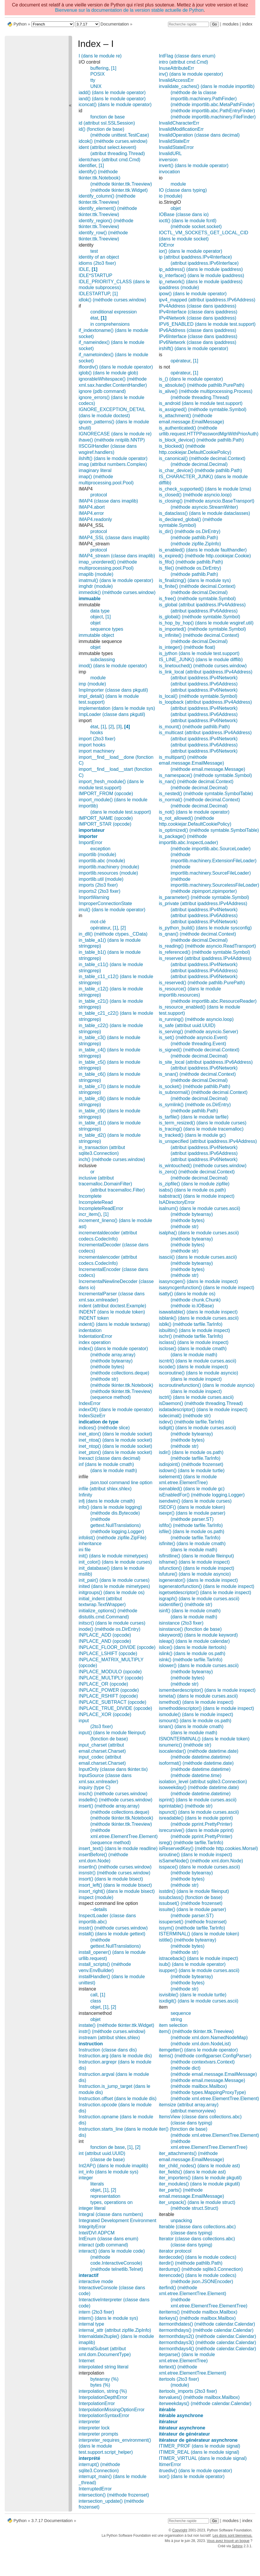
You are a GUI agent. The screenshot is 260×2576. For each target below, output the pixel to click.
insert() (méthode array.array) (109, 1805)
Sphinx (237, 2546)
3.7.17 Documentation (52, 2520)
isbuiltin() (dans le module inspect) (194, 1330)
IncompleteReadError (101, 1208)
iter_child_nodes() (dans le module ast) (199, 2165)
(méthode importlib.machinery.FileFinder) (213, 116)
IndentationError (95, 1336)
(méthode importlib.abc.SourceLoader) (211, 848)
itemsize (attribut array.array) (188, 2104)
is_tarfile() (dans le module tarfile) (193, 1116)
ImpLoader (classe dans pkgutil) (112, 714)
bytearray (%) (104, 2379)
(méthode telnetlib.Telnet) (116, 2269)
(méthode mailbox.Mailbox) (199, 2086)
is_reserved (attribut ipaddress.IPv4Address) (205, 958)
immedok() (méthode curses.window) (117, 592)
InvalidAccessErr (176, 80)
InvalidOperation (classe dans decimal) (199, 135)
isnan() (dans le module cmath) (191, 1726)
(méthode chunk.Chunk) (196, 1299)
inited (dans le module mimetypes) (114, 1586)
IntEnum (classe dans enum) (108, 2238)
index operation (95, 1342)
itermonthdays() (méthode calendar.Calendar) (206, 2330)
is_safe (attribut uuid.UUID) (187, 1025)
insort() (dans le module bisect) (111, 1878)
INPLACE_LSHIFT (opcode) (108, 1653)
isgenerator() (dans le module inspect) (198, 1580)
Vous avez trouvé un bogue (228, 2541)
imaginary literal (95, 470)
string (176, 2019)
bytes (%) (100, 2384)
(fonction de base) (109, 1738)
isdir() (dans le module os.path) (191, 1452)
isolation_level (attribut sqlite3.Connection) (203, 1781)
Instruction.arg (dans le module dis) (115, 2055)
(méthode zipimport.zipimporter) (204, 891)
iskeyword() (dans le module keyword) (198, 1635)
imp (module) (92, 683)
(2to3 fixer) (101, 1726)
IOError (166, 244)
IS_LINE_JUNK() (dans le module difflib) (201, 659)
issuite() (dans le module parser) (192, 1909)
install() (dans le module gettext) (112, 1933)
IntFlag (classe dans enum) (187, 55)
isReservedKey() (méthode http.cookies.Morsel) (208, 1848)
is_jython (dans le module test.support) (199, 653)
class (95, 2000)
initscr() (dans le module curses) (112, 1622)
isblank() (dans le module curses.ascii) (199, 1318)
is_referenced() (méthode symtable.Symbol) (204, 952)
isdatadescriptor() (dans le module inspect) (203, 1409)
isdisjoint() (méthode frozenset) (191, 1464)
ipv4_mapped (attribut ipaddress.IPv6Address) (207, 299)
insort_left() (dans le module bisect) (115, 1885)
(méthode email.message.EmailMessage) (214, 2074)
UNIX (95, 86)
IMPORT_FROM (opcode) (106, 793)
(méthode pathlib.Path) (194, 537)
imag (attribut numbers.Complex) (113, 464)
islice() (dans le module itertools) (192, 1647)
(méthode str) (104, 1379)
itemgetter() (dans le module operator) (198, 2049)
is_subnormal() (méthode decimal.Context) (203, 1092)
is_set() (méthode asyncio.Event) (193, 1037)
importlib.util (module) (101, 879)
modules (230, 24)
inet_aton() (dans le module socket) (115, 1433)
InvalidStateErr (174, 141)
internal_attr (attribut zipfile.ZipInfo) (115, 2330)
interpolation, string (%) (103, 2391)
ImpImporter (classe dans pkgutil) (113, 690)
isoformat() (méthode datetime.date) (196, 1763)
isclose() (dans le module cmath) (193, 1348)
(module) (180, 2384)
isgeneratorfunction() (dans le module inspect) (206, 1586)
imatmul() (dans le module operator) (116, 580)
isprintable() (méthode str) (186, 1805)
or (92, 1171)
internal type (91, 2324)
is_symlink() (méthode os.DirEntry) (195, 1104)
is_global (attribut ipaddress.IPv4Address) (202, 604)
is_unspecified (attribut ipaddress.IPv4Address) (208, 1141)
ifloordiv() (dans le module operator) (116, 366)
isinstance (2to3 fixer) (181, 1622)
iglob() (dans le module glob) (108, 372)
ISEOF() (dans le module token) (192, 1507)
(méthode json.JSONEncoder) (202, 2281)
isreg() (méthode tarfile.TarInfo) (191, 1842)
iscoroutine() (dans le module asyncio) (198, 1372)
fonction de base (107, 116)
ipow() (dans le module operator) (193, 293)
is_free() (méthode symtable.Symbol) (197, 598)
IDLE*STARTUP (95, 275)
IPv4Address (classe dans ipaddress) (197, 305)
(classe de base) (107, 2159)
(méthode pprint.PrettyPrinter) (201, 1824)
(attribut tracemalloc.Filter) (117, 1189)
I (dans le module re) (100, 55)
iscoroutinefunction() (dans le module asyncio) (206, 1385)
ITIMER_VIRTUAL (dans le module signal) (203, 2458)
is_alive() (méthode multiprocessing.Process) (205, 391)
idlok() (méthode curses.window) (112, 299)
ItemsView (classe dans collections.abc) (200, 2116)
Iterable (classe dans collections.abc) (197, 2226)
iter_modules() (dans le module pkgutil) (199, 2183)
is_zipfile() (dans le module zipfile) (194, 1183)
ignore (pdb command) (102, 391)
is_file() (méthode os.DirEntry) (190, 568)
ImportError (90, 842)
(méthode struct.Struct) (194, 2208)
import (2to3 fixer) (97, 738)
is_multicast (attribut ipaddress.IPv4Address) (205, 732)
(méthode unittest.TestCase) (119, 135)
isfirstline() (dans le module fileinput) (196, 1555)
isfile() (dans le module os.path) (191, 1531)
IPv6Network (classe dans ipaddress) (197, 342)
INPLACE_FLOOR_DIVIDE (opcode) (117, 1647)
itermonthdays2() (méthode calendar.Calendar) (207, 2336)
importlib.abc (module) (102, 860)
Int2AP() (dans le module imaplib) (113, 2165)
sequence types (106, 629)
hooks (96, 732)
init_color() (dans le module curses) (115, 1561)
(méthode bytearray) (111, 1360)
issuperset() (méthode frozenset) (193, 1921)
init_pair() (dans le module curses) (114, 1580)
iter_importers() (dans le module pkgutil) (200, 2177)
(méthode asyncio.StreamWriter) (204, 507)
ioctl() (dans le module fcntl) (188, 220)
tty (92, 80)
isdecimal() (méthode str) (185, 1415)
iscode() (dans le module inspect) (193, 1366)
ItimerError (170, 2464)
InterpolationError (97, 2403)
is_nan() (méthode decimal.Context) (196, 781)
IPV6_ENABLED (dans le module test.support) (207, 324)
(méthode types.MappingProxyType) (208, 2092)
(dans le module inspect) (196, 1379)
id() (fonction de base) (101, 129)
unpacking (181, 2220)
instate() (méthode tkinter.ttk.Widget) (116, 2025)
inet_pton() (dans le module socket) (115, 1452)
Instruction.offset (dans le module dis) (118, 2098)
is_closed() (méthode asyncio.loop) (195, 494)
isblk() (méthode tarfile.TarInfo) (190, 1324)
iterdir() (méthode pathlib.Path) (190, 2263)
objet (95, 622)
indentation (90, 1330)
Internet (86, 2360)
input (84, 1720)
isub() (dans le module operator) (192, 1964)
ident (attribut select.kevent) (107, 147)
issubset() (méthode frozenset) (190, 1903)
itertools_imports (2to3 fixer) (188, 2391)
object (96, 616)
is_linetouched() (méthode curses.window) (203, 665)
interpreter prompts (98, 2433)
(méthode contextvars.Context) (203, 2061)
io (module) (170, 196)
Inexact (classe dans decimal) (109, 1458)
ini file (85, 1549)
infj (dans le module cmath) (107, 1501)
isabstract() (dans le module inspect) (196, 1196)
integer (86, 2177)
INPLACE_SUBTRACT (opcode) (112, 1702)
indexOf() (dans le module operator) (116, 1409)
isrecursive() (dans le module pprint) (196, 1830)
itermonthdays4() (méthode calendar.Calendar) (207, 2348)
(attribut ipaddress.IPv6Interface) (205, 263)
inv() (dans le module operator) (191, 74)
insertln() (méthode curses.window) (115, 1866)
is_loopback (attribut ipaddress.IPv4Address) (205, 702)
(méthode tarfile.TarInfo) (195, 1458)
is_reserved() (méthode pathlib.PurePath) (202, 982)
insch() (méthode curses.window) (113, 1793)
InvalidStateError (176, 147)
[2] (111, 726)
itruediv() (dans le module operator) (195, 2470)
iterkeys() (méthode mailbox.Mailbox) (197, 2318)
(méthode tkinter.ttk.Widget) (119, 190)
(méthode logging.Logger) (117, 1531)
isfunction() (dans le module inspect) (196, 1568)
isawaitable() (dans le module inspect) (198, 1311)
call (93, 1994)
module (98, 677)
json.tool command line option (121, 1482)
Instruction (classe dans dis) (108, 2049)
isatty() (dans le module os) (187, 1293)
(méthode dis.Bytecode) (115, 1513)
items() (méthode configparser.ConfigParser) (205, 2055)
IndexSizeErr (92, 1415)
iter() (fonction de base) (183, 2129)
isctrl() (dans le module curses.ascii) (196, 1397)
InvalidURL (170, 153)
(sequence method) (110, 1397)
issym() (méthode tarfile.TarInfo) (192, 1927)
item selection (173, 2025)
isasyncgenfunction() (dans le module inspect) (206, 1287)
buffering (99, 68)
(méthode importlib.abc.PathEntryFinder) (213, 110)
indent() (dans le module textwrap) (114, 1324)
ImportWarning (94, 897)
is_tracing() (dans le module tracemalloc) (201, 1128)
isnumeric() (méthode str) (185, 1744)
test (94, 251)
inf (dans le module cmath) (106, 1464)
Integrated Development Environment (117, 2220)
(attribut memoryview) (193, 2110)
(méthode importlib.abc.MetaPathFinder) (212, 104)
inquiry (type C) (94, 1787)
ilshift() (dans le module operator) (113, 458)
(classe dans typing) (191, 2122)
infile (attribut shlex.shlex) (105, 1488)
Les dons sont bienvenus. (232, 2535)
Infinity (85, 1494)
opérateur (100, 927)
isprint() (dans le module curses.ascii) (198, 1799)
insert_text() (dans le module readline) (118, 1848)
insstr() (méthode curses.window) (113, 1927)
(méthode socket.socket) (196, 226)
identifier (87, 165)
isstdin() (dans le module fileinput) (194, 1891)
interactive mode (96, 2281)
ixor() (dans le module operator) (192, 2476)
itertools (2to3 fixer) (179, 2379)
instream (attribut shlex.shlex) (109, 2037)
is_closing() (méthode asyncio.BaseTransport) (206, 500)
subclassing (102, 659)
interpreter (89, 2421)
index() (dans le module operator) (113, 1348)
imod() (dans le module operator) (113, 665)
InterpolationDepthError (103, 2397)
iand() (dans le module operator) (112, 98)
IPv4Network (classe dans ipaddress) (197, 317)
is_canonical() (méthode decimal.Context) (202, 458)
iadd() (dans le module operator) (112, 92)
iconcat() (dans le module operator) (115, 104)
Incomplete (90, 1196)
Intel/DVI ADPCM (97, 2232)
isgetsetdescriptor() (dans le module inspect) (205, 1592)
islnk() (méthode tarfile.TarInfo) (190, 1659)
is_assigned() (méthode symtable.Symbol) (203, 409)
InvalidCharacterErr (179, 123)
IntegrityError (92, 2226)
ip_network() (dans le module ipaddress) (200, 281)
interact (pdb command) (103, 2244)
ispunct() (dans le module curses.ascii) (199, 1812)
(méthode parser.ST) (192, 1519)
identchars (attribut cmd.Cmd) (109, 159)
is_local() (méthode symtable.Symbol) (198, 696)
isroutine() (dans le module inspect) (195, 1854)
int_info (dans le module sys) (108, 2171)
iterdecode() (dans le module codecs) (197, 2257)
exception (100, 848)
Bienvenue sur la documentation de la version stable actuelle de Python (129, 10)
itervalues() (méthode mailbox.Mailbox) (199, 2397)
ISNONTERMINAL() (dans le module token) (204, 1738)
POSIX (97, 74)
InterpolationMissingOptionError (112, 2409)
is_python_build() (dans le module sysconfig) (205, 927)
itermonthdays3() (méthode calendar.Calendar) (207, 2342)
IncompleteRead (96, 1202)
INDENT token (94, 1318)
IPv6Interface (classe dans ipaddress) (198, 336)
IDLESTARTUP (94, 293)
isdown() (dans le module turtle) (192, 1470)
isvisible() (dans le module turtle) (192, 1994)
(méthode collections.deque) (119, 1372)
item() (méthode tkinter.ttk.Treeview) (196, 2031)
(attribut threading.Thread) (117, 153)
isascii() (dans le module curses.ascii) (198, 1257)
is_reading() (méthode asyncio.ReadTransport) (207, 945)
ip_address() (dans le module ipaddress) (201, 269)
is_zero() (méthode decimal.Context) (197, 1171)
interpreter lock (94, 2427)
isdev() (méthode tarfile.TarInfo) (191, 1421)
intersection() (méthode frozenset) (114, 2494)
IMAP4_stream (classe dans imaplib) (117, 555)
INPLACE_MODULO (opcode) (110, 1671)
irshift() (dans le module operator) (193, 348)
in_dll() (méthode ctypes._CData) (113, 933)
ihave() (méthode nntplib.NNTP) (112, 439)
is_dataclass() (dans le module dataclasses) (204, 513)
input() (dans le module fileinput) (112, 1732)
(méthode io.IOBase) (192, 1305)
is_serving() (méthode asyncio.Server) (198, 1031)
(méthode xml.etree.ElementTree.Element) (215, 2098)
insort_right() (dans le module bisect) (117, 1891)
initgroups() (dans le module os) (112, 1592)
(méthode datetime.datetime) (201, 1756)
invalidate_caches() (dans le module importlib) (206, 86)
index (247, 24)
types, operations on (111, 2202)
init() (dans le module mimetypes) (113, 1555)
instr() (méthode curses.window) (112, 2031)
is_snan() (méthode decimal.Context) (197, 1074)
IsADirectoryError (177, 1202)
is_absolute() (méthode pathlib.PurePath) (201, 385)
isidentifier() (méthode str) (185, 1604)
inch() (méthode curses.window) (112, 1159)
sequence (181, 2013)
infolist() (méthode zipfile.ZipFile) (112, 1537)
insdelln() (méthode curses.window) (115, 1799)
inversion (168, 159)
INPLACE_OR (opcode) (103, 1683)
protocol (98, 494)
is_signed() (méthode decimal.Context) (199, 1049)
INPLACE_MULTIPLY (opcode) (111, 1677)
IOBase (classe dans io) (184, 214)
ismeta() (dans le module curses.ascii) (198, 1695)
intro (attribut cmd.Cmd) (183, 62)
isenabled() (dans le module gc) (192, 1488)
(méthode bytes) (107, 1366)
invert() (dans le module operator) (193, 165)
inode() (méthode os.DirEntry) (109, 1629)
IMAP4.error (91, 513)
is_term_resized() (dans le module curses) (203, 1122)
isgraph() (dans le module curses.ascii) (199, 1598)
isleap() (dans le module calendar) (194, 1641)
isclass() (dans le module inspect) (193, 1342)
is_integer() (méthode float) (187, 647)
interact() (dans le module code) (112, 2251)
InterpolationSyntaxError (104, 2415)
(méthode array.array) (112, 1354)
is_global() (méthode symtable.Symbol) (199, 616)
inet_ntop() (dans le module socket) (115, 1446)
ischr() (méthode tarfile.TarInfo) (191, 1336)
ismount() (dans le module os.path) (195, 1720)
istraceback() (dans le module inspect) (198, 1958)
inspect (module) (96, 1897)
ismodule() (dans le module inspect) (196, 1714)
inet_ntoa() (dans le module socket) (115, 1440)
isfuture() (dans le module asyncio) (195, 1574)
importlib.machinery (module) (109, 866)
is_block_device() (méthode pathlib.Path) (201, 439)
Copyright (179, 2530)
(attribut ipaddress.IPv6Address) (204, 610)
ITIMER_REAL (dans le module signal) (199, 2452)
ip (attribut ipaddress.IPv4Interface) (195, 256)
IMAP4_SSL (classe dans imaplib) (114, 537)
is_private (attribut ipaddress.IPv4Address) (203, 903)
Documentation (115, 24)
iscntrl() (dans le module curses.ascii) (197, 1360)
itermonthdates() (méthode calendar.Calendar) (207, 2324)
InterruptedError (95, 2488)
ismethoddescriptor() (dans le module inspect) (206, 1708)
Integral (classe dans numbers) (111, 2214)
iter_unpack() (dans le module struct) (197, 2202)
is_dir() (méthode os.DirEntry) (189, 531)
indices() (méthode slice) (104, 1427)
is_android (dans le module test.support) (201, 403)
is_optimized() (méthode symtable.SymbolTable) (209, 830)
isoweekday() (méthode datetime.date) (199, 1787)
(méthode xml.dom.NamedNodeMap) (209, 2037)
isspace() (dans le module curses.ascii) (199, 1866)
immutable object (96, 635)
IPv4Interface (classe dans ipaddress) (198, 311)
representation (105, 2196)
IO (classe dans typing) (183, 190)
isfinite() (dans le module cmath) (192, 1543)
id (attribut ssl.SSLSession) (107, 123)
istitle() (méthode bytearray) (187, 1939)
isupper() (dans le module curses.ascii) (199, 1970)
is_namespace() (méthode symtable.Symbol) (205, 775)
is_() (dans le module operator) (191, 378)
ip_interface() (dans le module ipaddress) (201, 275)
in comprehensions (110, 324)
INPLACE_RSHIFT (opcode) (108, 1695)
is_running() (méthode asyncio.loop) (196, 1019)
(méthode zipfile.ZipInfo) (196, 543)
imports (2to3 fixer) (98, 885)
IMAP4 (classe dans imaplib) (108, 500)
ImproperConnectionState (105, 903)
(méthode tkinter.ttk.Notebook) (121, 1385)
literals (97, 2183)
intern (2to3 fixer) (96, 2311)
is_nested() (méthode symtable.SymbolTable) (206, 793)
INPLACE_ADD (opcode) (105, 1635)
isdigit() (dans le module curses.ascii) (197, 1427)
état (94, 317)
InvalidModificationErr (181, 129)
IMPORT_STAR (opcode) (105, 824)
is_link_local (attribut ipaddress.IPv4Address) (205, 671)
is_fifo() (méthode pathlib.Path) (191, 561)
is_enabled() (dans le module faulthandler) (203, 549)
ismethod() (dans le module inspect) (196, 1702)
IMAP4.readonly (95, 519)
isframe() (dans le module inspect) (194, 1561)
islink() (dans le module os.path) (192, 1653)
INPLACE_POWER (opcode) (109, 1690)
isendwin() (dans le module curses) (195, 1501)
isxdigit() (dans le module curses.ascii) (198, 2000)
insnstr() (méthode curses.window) (114, 1872)
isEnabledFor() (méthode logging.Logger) (202, 1494)
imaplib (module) (96, 574)
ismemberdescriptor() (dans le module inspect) (207, 1690)
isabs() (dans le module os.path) (192, 1189)
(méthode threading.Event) (198, 1043)
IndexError (90, 1403)
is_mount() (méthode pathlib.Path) (194, 726)
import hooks (92, 744)
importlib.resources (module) (108, 872)
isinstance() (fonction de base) (190, 1629)
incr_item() (90, 1214)
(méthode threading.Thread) (200, 397)
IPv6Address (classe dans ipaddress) (197, 330)
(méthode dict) (185, 2068)
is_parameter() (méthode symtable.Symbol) (204, 897)
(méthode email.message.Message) (208, 769)
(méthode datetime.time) (196, 1775)
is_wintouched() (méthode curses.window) (203, 1165)
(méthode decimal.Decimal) (199, 464)
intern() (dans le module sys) (108, 2318)
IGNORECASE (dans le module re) (115, 433)
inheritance (90, 1543)
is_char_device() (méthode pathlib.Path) (200, 470)
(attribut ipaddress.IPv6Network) (204, 690)
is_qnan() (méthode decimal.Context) (197, 933)
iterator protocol (175, 2251)
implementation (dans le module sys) (117, 708)
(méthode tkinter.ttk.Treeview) (121, 183)
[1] (113, 68)
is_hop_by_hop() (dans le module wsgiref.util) (206, 622)
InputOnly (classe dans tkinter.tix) (113, 1769)
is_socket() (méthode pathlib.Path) (194, 1086)
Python (20, 24)
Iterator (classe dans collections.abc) (197, 2238)
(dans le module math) (113, 1470)
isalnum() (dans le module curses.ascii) (199, 1208)
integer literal (92, 2208)
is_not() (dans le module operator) (194, 812)
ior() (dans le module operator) (190, 251)
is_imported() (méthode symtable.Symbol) (202, 629)
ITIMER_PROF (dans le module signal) (199, 2445)
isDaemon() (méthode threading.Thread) (201, 1403)
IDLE (84, 269)
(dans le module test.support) (120, 812)
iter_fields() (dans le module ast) (192, 2171)
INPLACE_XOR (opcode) (105, 1714)
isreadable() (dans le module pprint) (196, 1817)
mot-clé (98, 921)
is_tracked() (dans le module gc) (192, 1135)
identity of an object (99, 256)
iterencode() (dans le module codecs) (197, 2275)
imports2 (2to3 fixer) (99, 891)
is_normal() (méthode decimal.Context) (199, 799)
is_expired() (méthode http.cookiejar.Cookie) (205, 555)
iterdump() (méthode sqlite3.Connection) (201, 2269)
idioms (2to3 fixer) (97, 263)
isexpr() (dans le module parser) (192, 1513)
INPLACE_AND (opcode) (105, 1641)
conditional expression (113, 311)
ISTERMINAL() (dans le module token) (199, 1933)
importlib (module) (97, 854)
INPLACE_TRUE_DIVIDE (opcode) (115, 1708)
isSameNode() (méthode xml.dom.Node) (201, 1860)
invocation (169, 171)
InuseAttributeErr (176, 68)
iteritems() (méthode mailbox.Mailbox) (198, 2311)
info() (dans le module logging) (110, 1507)
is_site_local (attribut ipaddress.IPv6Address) (206, 1062)
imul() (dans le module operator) (112, 909)
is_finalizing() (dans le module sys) (195, 580)
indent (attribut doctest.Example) (112, 1305)
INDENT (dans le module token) (112, 1311)
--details (98, 1909)
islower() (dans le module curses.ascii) (199, 1665)
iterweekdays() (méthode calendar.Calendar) (205, 2403)
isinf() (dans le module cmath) (190, 1610)
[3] (119, 726)
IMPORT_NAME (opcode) (106, 818)
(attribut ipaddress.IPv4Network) (204, 677)
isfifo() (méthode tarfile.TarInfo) (191, 1525)
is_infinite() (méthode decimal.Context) (199, 635)
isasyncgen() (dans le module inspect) (198, 1281)
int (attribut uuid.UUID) (102, 2153)
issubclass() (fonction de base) (190, 1897)
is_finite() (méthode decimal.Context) (197, 586)
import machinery (97, 751)
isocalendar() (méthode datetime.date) (198, 1751)
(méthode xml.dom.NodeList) (201, 2043)
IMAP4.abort (92, 507)
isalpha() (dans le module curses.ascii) (199, 1232)
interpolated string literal (103, 2366)
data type (100, 610)
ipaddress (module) (179, 287)
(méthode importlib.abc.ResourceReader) (213, 1001)
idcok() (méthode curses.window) (113, 141)
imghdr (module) (96, 586)
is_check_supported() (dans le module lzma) (205, 488)
